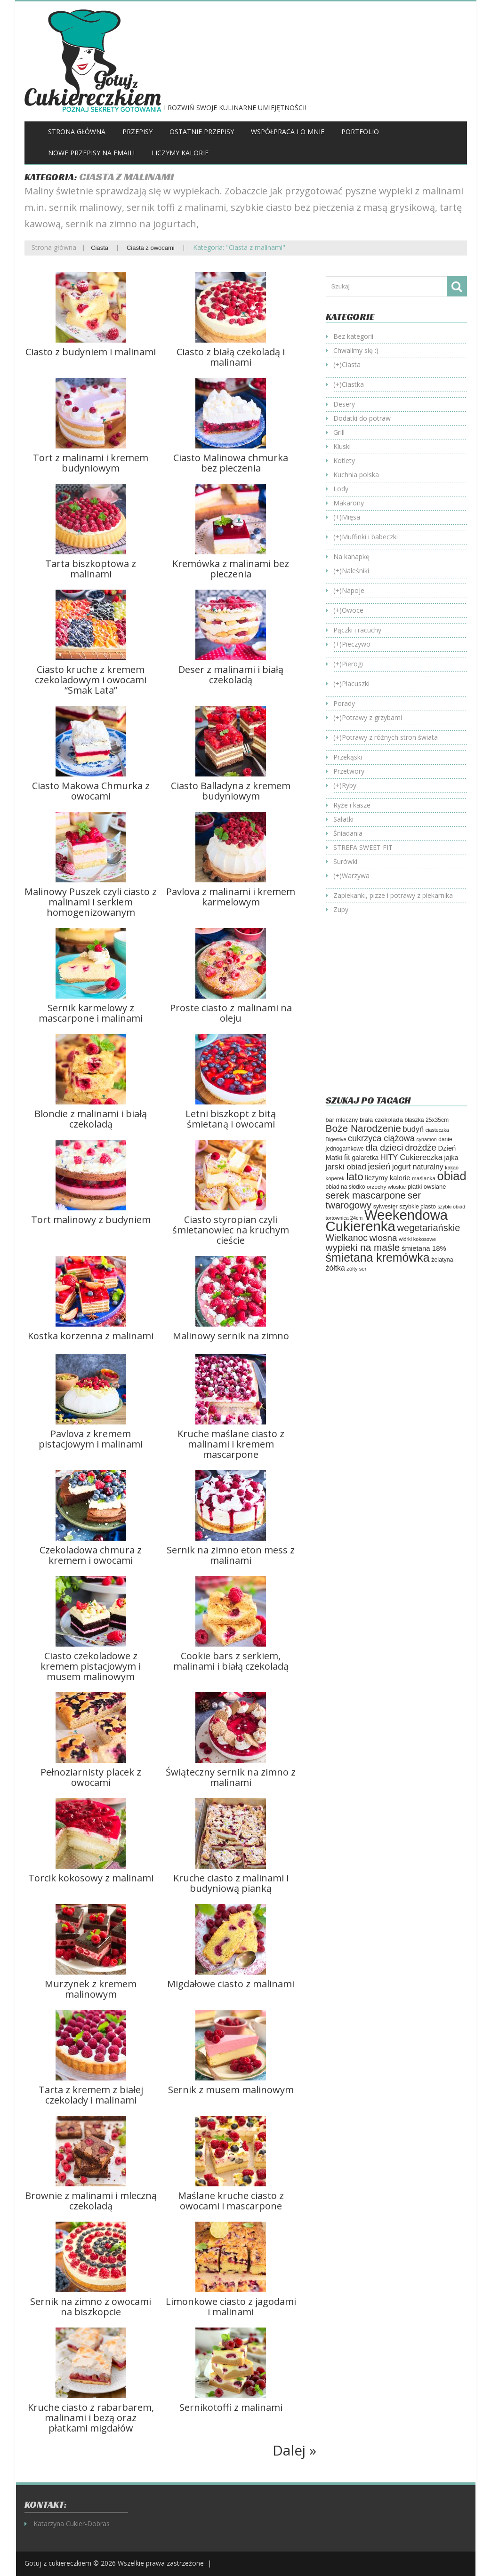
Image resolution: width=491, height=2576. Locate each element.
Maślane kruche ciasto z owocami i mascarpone (231, 2200)
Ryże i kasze (351, 804)
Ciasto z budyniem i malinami (90, 351)
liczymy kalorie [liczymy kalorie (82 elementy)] (387, 1178)
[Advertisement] (405, 1012)
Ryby (349, 785)
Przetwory (348, 771)
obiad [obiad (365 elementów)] (452, 1176)
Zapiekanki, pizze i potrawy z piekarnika (393, 895)
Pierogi (352, 663)
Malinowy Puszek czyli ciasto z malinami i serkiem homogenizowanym (90, 902)
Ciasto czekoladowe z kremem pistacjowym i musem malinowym (90, 1666)
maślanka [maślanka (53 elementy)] (423, 1178)
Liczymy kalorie (180, 152)
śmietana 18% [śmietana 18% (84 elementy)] (424, 1248)
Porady (344, 703)
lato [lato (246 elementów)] (354, 1177)
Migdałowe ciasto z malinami (230, 1983)
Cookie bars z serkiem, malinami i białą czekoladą (231, 1660)
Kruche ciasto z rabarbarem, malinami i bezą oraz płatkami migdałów (91, 2417)
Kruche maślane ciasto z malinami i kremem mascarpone (230, 1444)
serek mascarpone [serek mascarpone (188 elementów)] (366, 1195)
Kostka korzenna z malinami (90, 1335)
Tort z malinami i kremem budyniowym (90, 462)
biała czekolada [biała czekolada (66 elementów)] (381, 1119)
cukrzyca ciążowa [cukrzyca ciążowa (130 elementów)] (381, 1138)
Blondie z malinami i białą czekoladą (90, 1118)
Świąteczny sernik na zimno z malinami (231, 1777)
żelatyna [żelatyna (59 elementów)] (442, 1259)
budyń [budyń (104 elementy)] (413, 1129)
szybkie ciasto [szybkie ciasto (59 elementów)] (417, 1206)
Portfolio (360, 131)
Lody (340, 488)
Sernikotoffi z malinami (230, 2407)
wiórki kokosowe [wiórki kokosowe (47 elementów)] (417, 1239)
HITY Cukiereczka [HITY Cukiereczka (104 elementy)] (411, 1157)
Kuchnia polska (356, 474)
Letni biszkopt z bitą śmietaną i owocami (230, 1118)
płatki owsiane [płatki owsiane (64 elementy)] (427, 1186)
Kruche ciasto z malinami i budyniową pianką (231, 1883)
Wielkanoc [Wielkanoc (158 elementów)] (347, 1237)
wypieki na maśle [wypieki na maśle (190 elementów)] (363, 1247)
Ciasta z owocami (151, 247)
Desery (344, 404)
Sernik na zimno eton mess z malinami (231, 1555)
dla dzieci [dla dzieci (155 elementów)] (384, 1147)
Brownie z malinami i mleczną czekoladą (91, 2200)
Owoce (352, 610)
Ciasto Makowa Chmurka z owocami (91, 790)
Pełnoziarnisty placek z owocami (90, 1777)
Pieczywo (356, 644)
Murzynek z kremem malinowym (91, 1988)
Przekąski (347, 756)
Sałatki (343, 819)
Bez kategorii (353, 336)
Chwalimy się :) (355, 350)
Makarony (348, 502)
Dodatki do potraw (362, 418)
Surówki (345, 861)
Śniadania (347, 833)
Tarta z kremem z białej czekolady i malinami (91, 2094)
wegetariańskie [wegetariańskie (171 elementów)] (428, 1228)
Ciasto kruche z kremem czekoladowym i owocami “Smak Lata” (90, 679)
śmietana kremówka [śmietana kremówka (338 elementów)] (378, 1257)
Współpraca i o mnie (287, 131)
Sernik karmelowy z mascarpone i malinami (91, 1012)
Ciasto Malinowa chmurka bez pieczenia (230, 462)
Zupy (340, 909)
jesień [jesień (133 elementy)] (379, 1166)
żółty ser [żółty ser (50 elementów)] (356, 1269)
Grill (339, 432)
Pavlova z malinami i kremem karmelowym (230, 896)
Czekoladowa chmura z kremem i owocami (91, 1555)
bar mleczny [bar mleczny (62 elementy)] (342, 1119)
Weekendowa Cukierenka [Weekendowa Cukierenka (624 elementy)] (387, 1220)
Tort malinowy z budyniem (91, 1219)
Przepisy (137, 131)
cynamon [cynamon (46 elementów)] (426, 1139)
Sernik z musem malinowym (231, 2089)
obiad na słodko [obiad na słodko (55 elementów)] (345, 1187)
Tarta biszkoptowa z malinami (90, 568)
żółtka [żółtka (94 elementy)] (335, 1268)
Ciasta (99, 247)
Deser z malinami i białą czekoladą (230, 674)
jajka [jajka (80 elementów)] (451, 1157)
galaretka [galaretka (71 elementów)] (365, 1157)
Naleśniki (355, 570)
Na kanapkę (351, 556)
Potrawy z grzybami (372, 717)
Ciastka (353, 384)
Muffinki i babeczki (370, 536)
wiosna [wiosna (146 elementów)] (383, 1238)
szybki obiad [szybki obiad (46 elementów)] (452, 1206)
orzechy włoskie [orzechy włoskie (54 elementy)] (386, 1187)
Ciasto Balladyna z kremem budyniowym (230, 790)
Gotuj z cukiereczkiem (57, 2563)
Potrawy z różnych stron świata (390, 737)
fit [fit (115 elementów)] (347, 1157)
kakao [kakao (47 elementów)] (452, 1167)
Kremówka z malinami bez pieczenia (230, 568)
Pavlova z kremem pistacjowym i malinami (91, 1438)
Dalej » (294, 2450)
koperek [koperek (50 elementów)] (335, 1178)
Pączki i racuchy (357, 629)
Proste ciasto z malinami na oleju (231, 1012)
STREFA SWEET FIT (363, 847)
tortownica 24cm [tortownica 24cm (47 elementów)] (344, 1218)
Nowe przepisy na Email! (91, 152)
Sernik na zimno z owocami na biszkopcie (90, 2306)
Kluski (342, 446)
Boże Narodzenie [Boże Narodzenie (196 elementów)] (363, 1128)
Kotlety (344, 460)
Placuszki (356, 683)
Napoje (353, 590)
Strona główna (76, 131)
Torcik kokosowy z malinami (90, 1878)
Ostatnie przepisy (201, 131)
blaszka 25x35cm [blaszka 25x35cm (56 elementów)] (426, 1120)
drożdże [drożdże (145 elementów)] (420, 1147)
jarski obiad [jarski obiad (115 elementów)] (346, 1166)
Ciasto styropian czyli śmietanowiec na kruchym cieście (230, 1230)
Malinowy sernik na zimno (231, 1335)
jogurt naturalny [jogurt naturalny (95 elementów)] (417, 1167)
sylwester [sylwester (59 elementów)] (385, 1206)
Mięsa (351, 516)
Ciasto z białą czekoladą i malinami (231, 356)
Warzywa (356, 875)
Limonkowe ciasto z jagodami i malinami (231, 2306)
